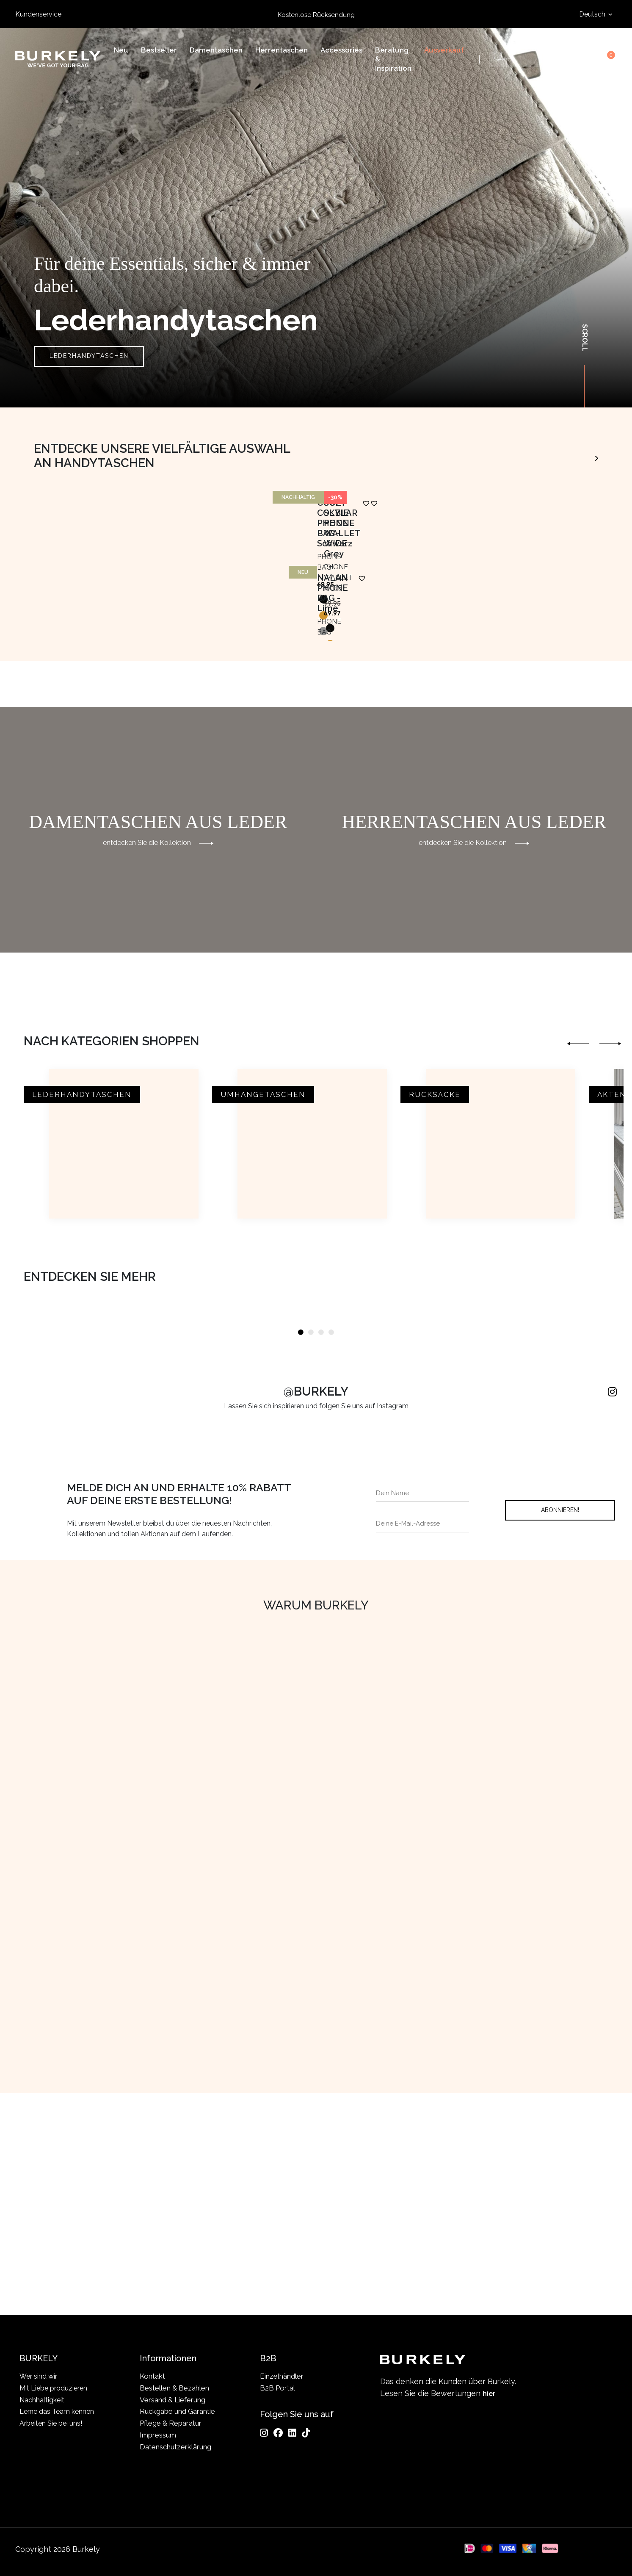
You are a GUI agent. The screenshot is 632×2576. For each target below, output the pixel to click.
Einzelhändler (282, 2376)
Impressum (158, 2435)
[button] (209, 694)
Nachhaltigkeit (42, 2400)
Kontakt (152, 2376)
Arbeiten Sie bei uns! (52, 2423)
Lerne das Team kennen (58, 2411)
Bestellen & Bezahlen (174, 2388)
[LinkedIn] (292, 2433)
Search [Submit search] (558, 61)
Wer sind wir (39, 2376)
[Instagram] (264, 2433)
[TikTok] (306, 2433)
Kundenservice (38, 14)
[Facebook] (278, 2433)
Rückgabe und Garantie (177, 2411)
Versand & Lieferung (172, 2400)
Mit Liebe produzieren (55, 2388)
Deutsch (593, 14)
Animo (579, 455)
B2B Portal (277, 2388)
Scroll (584, 338)
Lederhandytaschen (89, 355)
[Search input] (527, 61)
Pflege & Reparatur (170, 2423)
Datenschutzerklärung (175, 2447)
